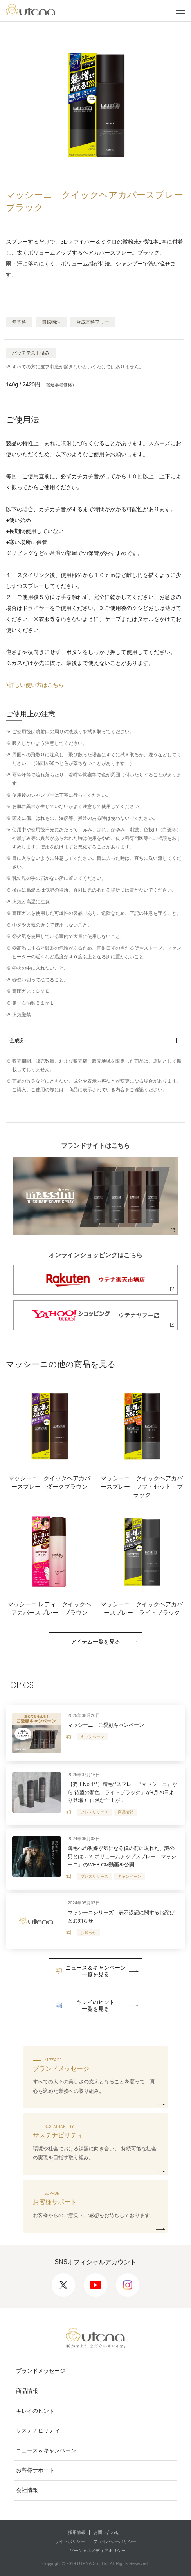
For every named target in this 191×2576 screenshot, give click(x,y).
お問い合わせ (106, 2532)
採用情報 (76, 2532)
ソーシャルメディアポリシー (98, 2550)
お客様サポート (35, 2470)
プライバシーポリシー (114, 2541)
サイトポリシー (70, 2541)
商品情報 (27, 2391)
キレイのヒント (35, 2411)
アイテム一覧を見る (95, 1641)
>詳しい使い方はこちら (35, 685)
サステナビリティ (38, 2430)
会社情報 (27, 2490)
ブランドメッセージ (40, 2371)
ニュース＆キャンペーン (46, 2450)
